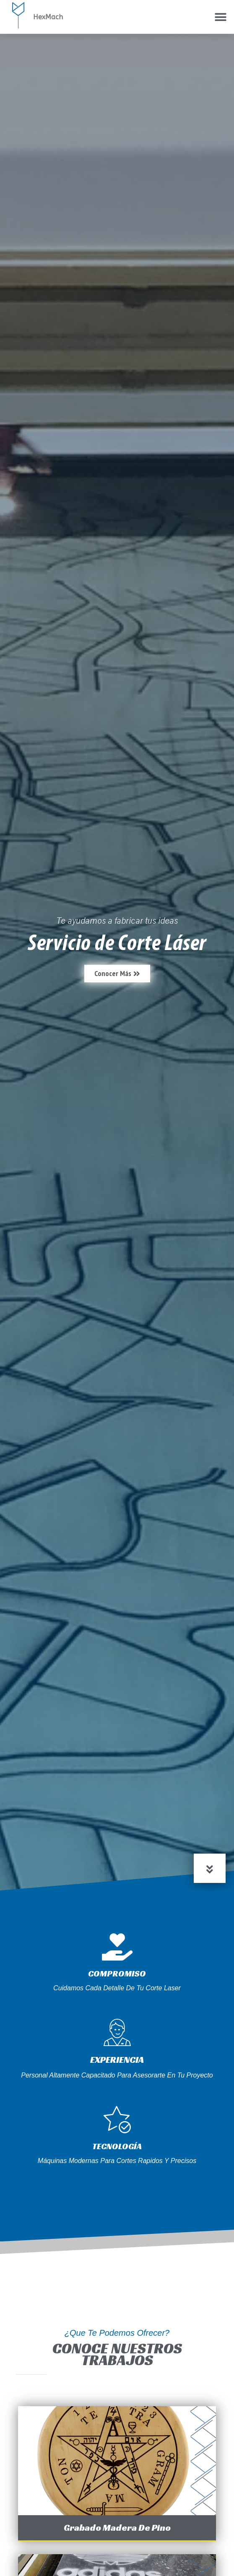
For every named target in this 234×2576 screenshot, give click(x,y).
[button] (220, 17)
